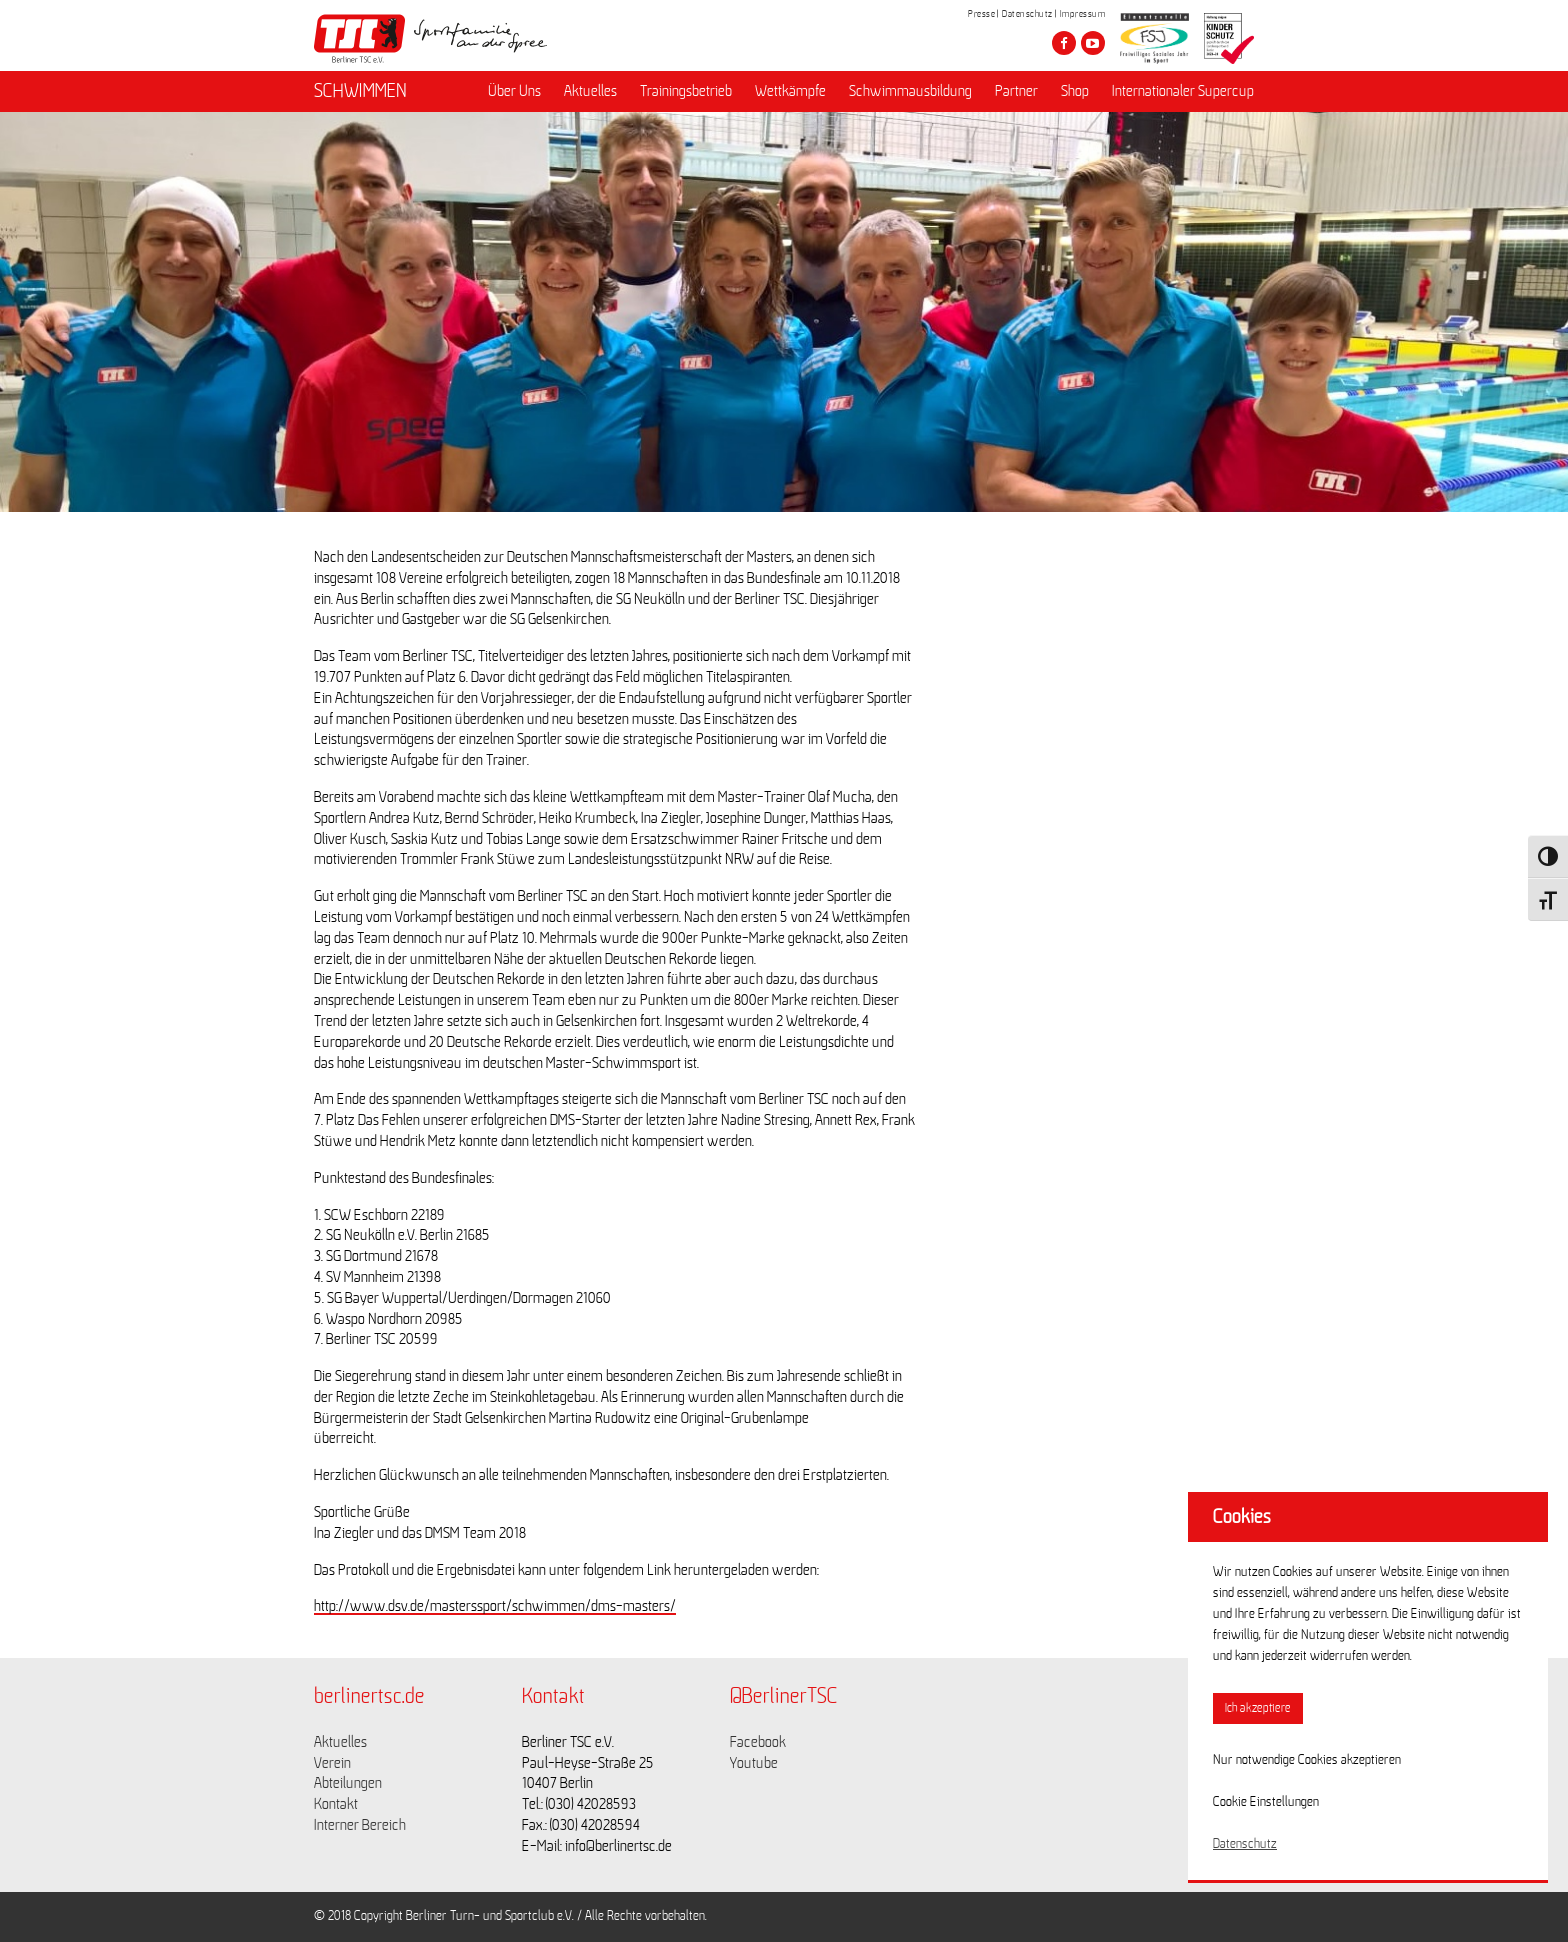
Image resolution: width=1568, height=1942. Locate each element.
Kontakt (336, 1804)
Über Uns (514, 91)
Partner (1016, 91)
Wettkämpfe (790, 91)
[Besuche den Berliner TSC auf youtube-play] (1093, 43)
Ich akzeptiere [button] (1258, 1708)
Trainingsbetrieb (686, 91)
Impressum (1083, 14)
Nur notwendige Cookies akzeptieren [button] (1307, 1760)
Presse (981, 14)
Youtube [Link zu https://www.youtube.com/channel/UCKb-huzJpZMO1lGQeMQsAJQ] (754, 1763)
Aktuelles (590, 91)
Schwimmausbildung (910, 91)
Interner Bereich (360, 1825)
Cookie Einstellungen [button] (1266, 1802)
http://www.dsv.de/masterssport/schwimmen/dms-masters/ (495, 1606)
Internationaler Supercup (1183, 91)
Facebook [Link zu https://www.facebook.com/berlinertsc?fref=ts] (758, 1742)
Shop (1075, 91)
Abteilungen (348, 1783)
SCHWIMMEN (360, 91)
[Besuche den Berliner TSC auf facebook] (1064, 43)
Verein (332, 1763)
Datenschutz (1027, 14)
